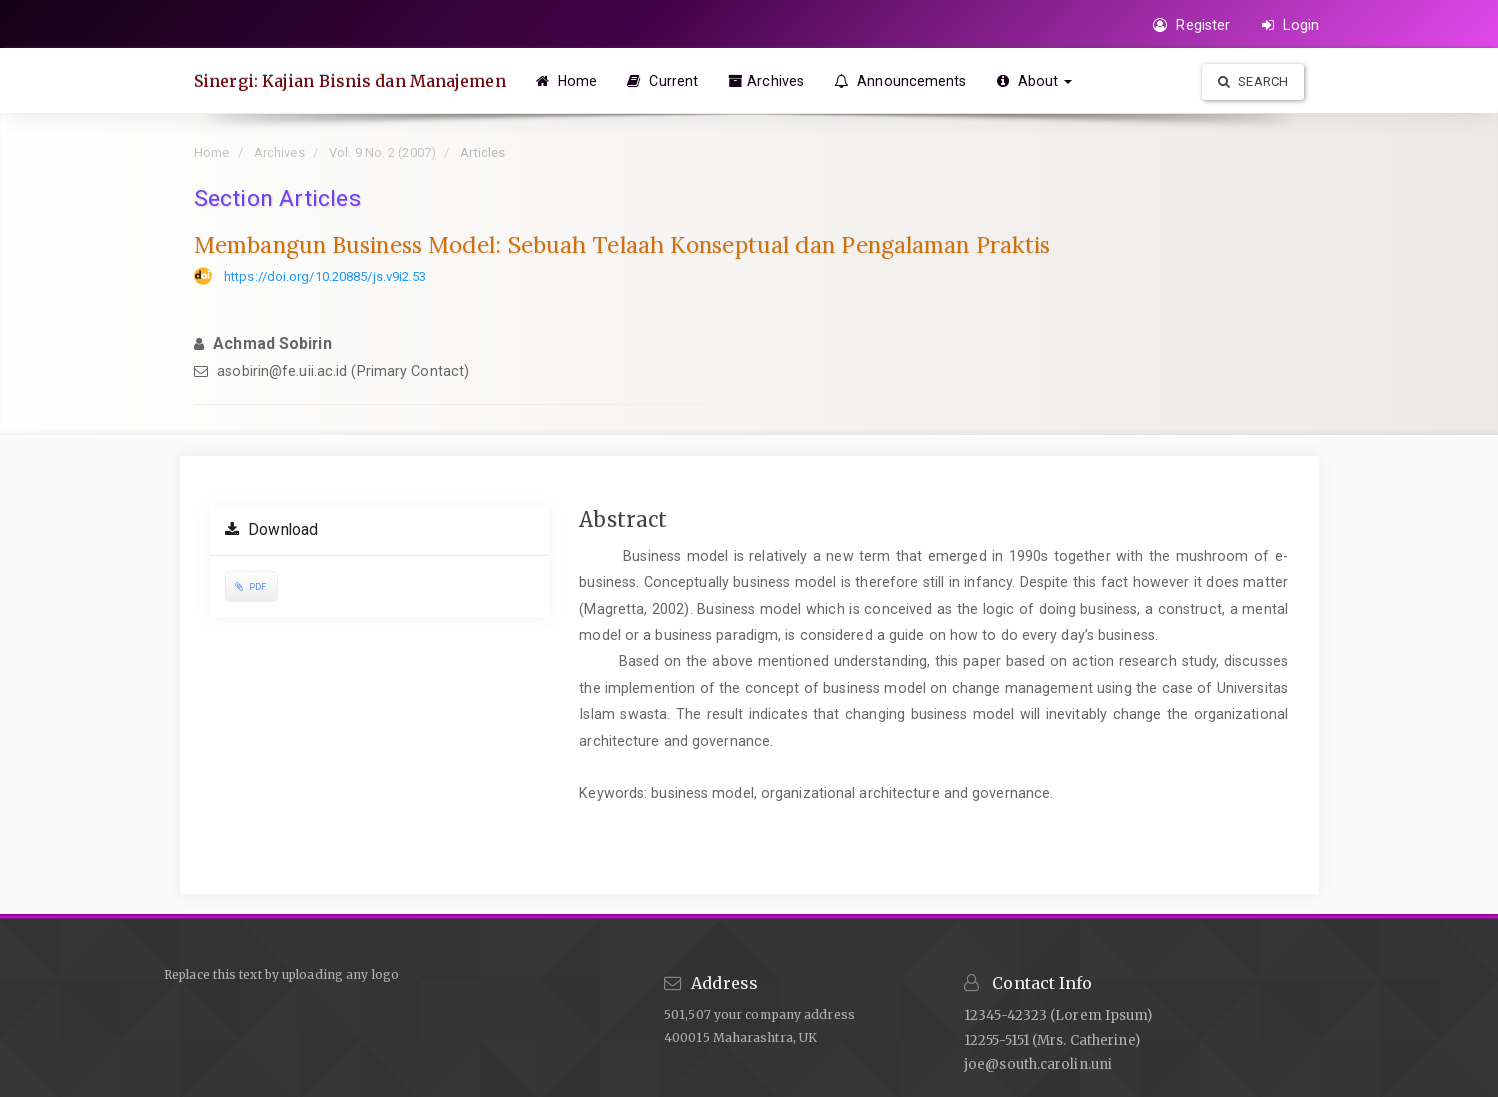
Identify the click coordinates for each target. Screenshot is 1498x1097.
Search (1253, 81)
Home (567, 81)
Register (1191, 25)
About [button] (1035, 81)
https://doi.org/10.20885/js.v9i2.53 (325, 276)
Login (1290, 25)
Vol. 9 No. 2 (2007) (382, 152)
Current (662, 81)
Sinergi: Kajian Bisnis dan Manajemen (350, 81)
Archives (766, 81)
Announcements (900, 81)
